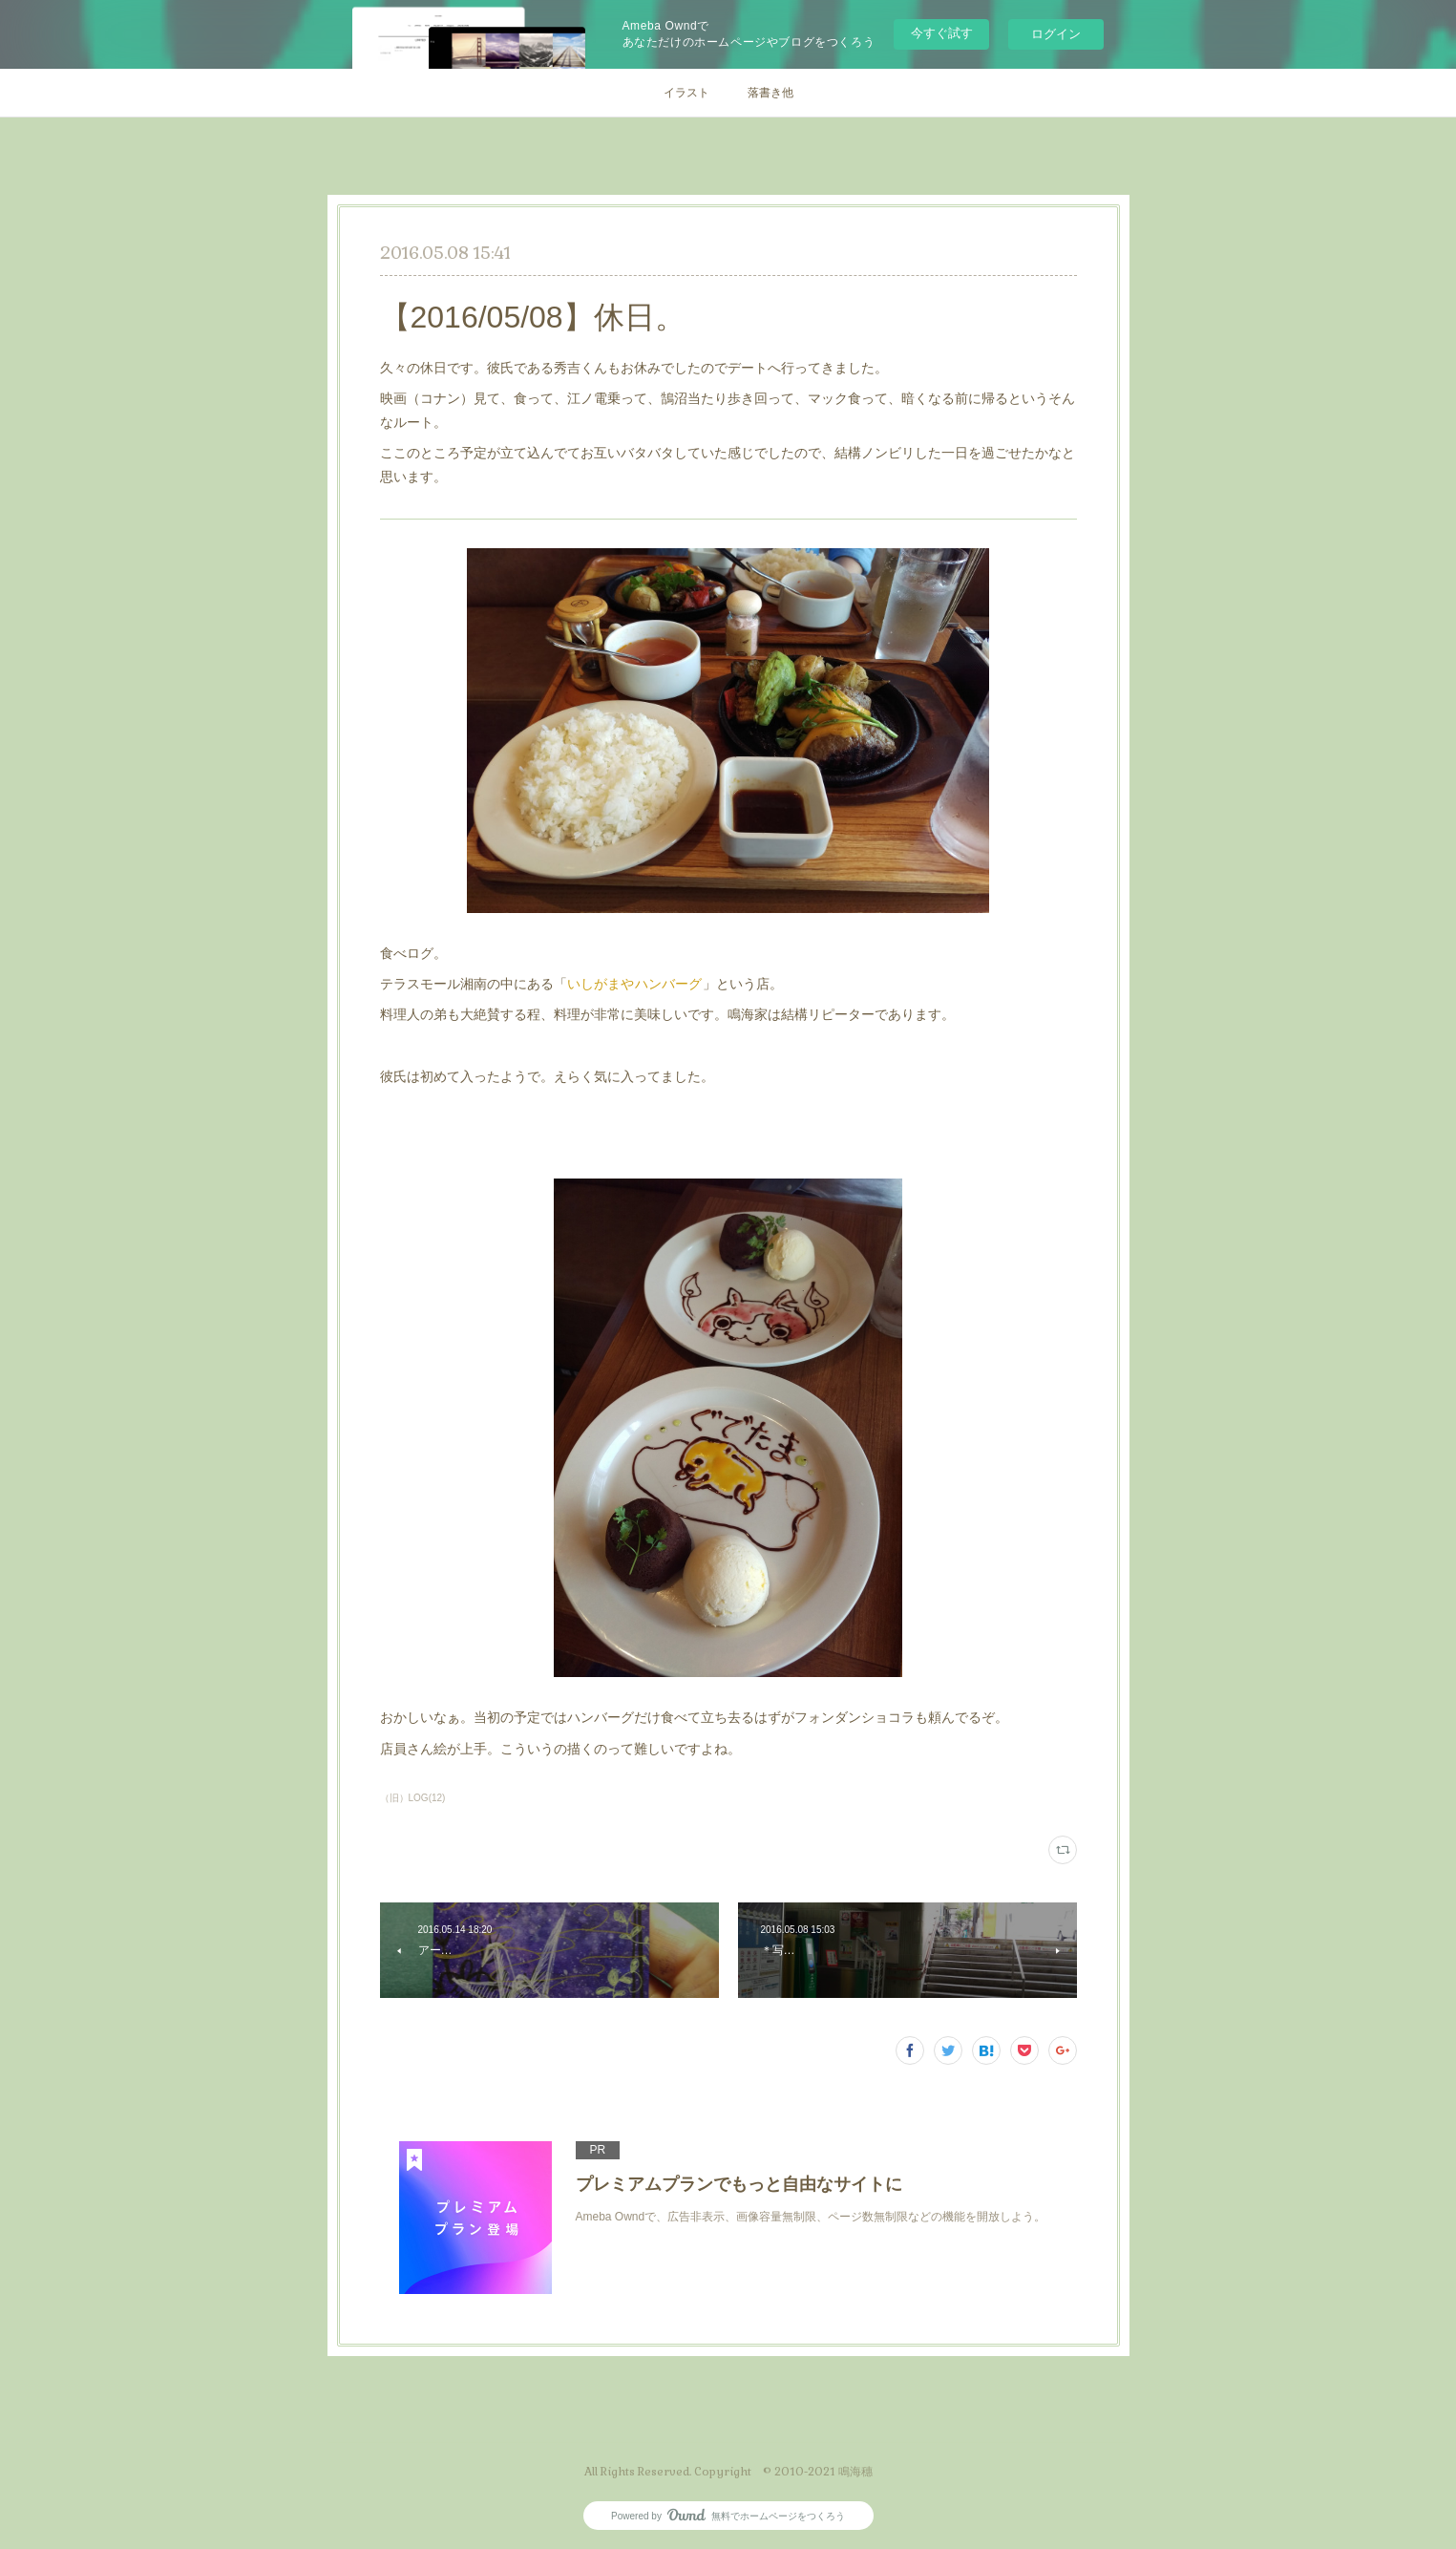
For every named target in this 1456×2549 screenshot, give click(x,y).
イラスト (686, 92)
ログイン (1056, 34)
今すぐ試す (942, 33)
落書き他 (770, 92)
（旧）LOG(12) (413, 1798)
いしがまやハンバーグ (635, 983)
